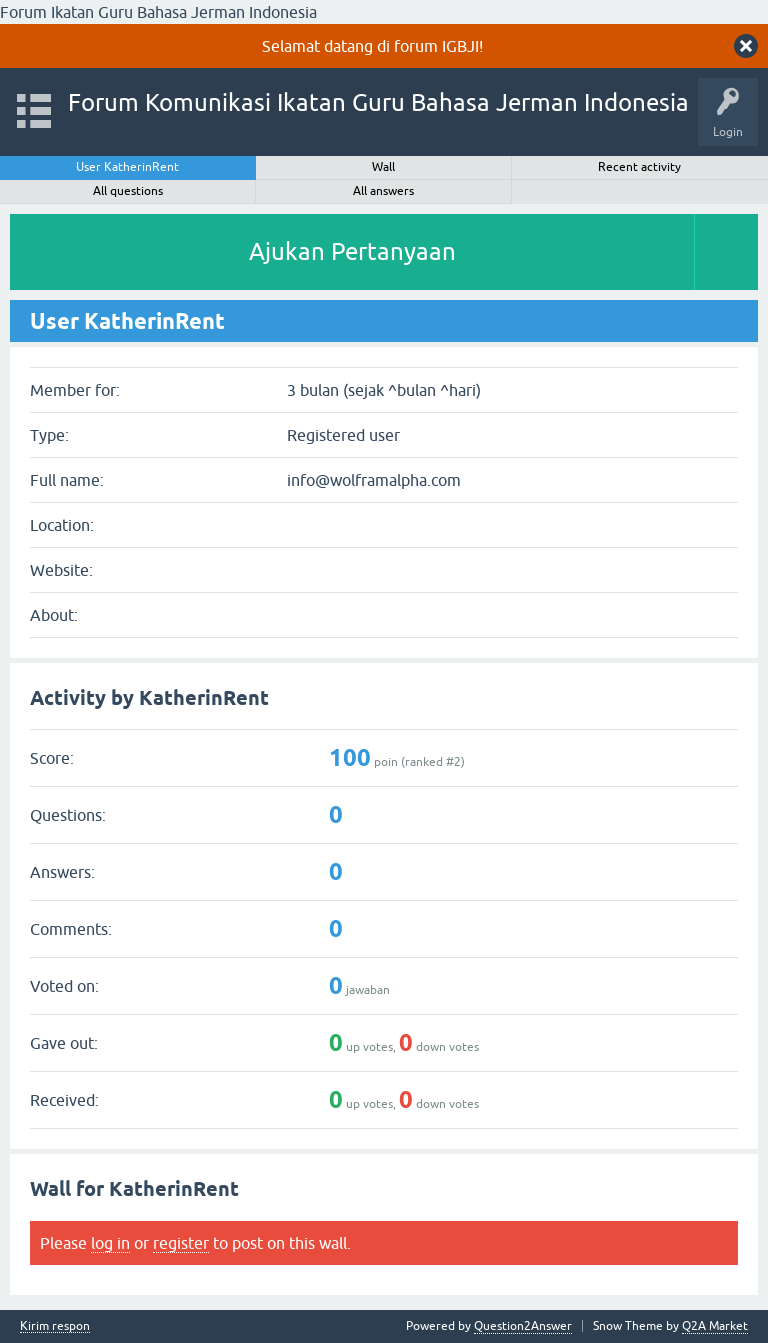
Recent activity (639, 167)
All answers (383, 191)
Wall (383, 167)
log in (110, 1243)
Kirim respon (55, 1326)
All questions (128, 191)
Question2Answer (523, 1326)
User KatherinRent (127, 167)
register (181, 1243)
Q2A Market (715, 1326)
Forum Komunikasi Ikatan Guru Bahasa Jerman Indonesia (378, 102)
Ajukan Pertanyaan (352, 251)
